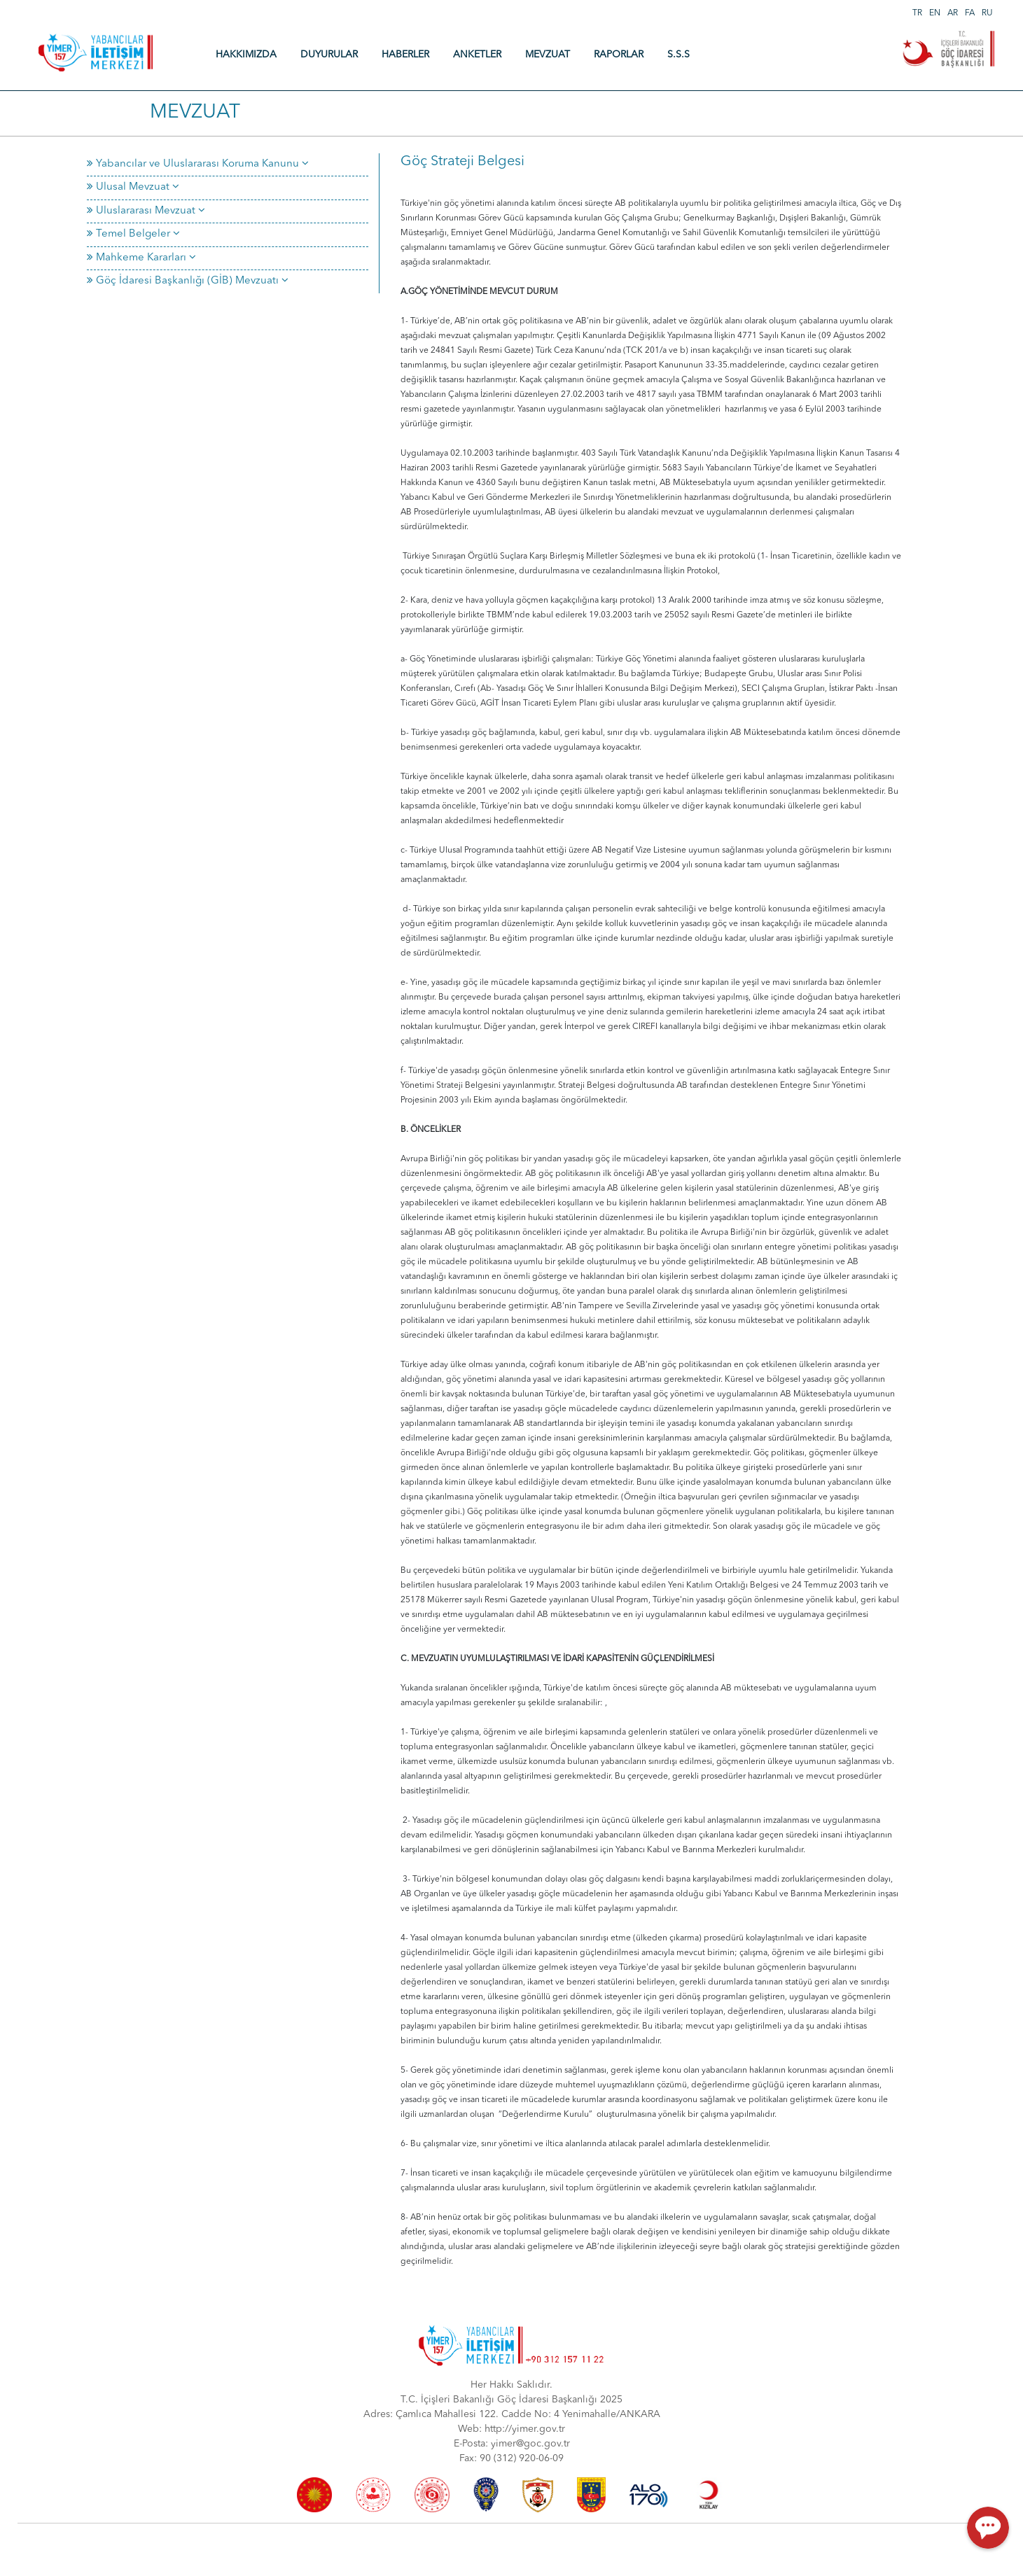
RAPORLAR (618, 54)
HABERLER (405, 54)
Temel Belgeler (133, 234)
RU (987, 13)
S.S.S (678, 54)
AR (952, 13)
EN (934, 13)
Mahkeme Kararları (141, 258)
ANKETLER (477, 54)
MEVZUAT (547, 54)
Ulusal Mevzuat (133, 187)
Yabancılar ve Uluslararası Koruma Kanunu (198, 164)
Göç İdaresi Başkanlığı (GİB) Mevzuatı (187, 281)
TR (917, 13)
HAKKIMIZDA (246, 54)
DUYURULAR (329, 54)
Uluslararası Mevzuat (146, 211)
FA (970, 13)
